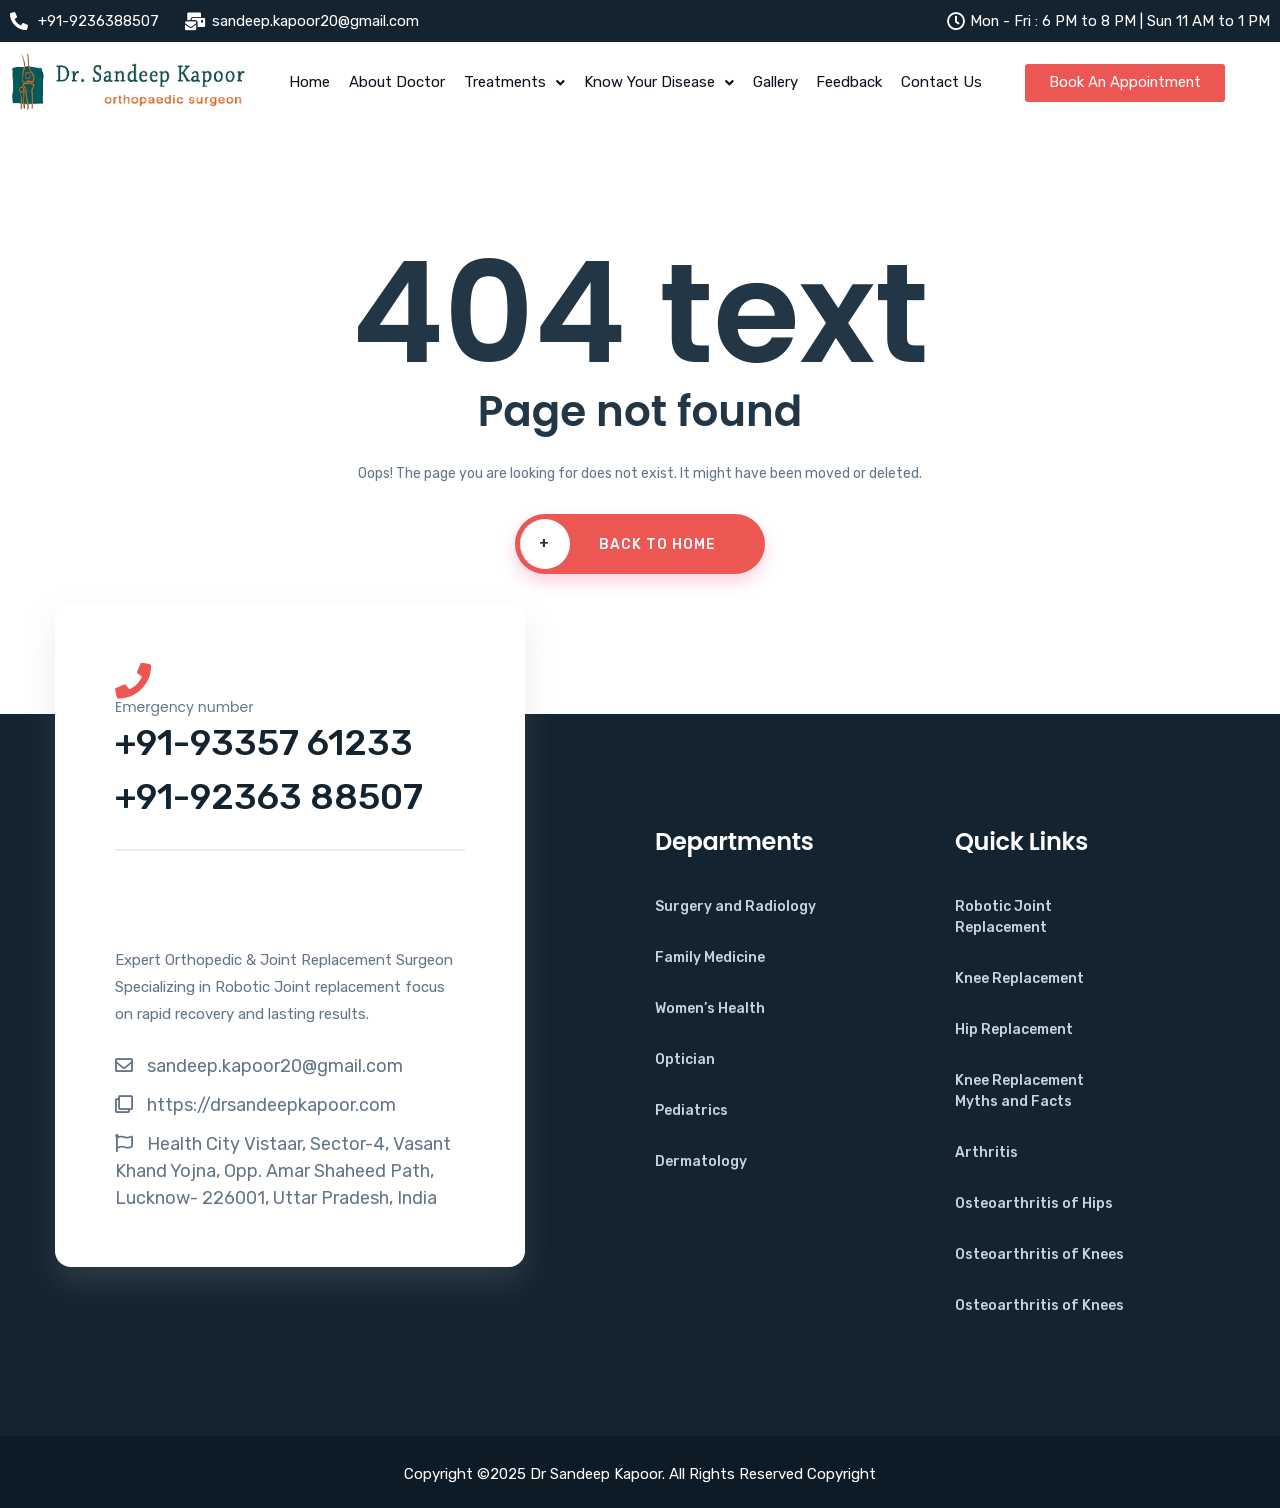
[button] (513, 83)
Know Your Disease (659, 83)
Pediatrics (691, 1110)
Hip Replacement (1014, 1029)
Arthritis (986, 1152)
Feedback (852, 83)
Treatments (513, 83)
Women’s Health (710, 1008)
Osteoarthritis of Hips (1034, 1203)
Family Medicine (710, 957)
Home (306, 83)
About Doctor (395, 83)
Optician (685, 1059)
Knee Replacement (1019, 978)
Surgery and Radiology (735, 906)
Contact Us (945, 83)
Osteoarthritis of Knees (1039, 1254)
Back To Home (618, 545)
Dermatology (701, 1161)
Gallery (776, 83)
